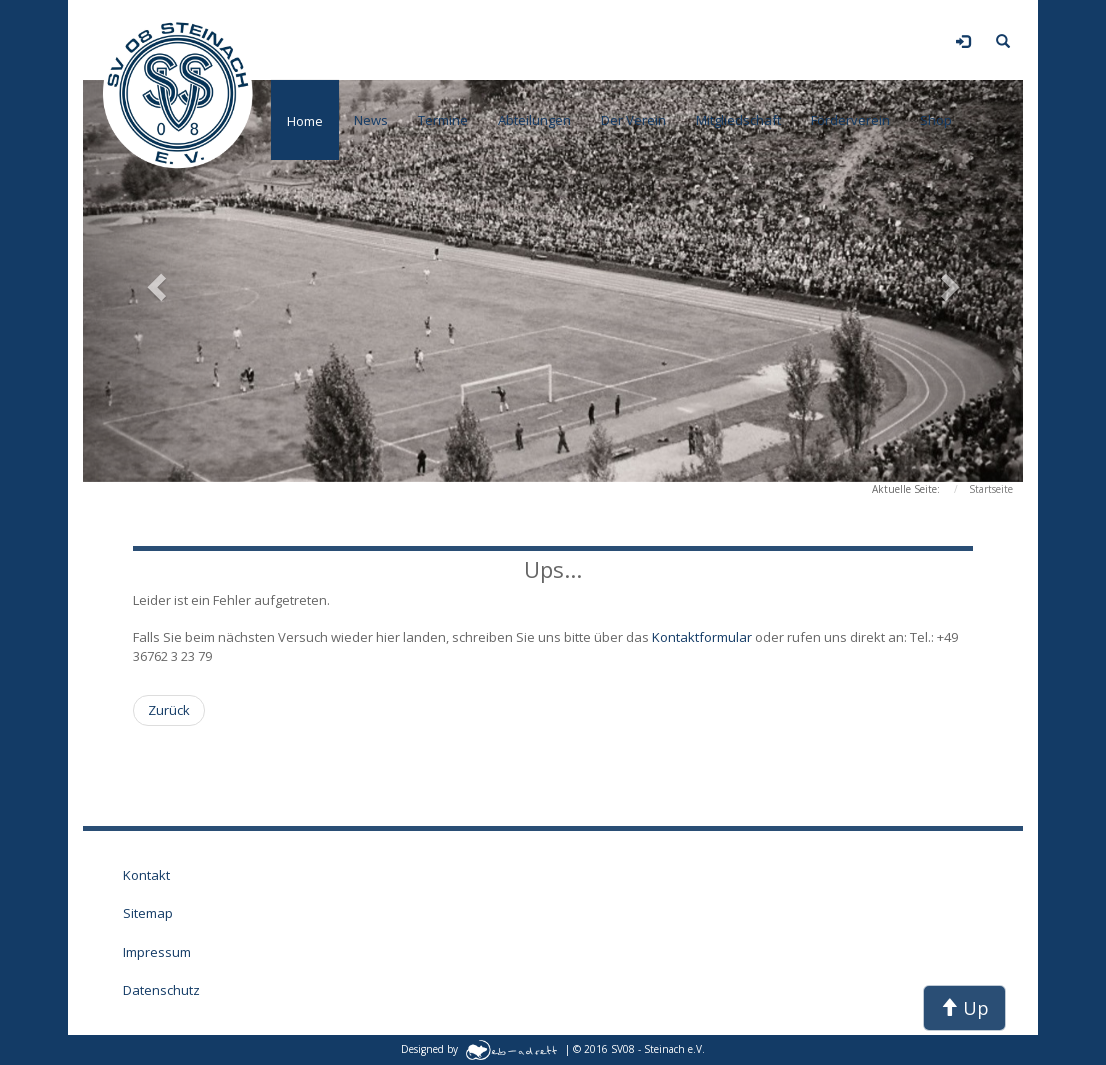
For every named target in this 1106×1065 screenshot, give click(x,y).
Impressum (157, 952)
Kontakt (146, 875)
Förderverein (850, 120)
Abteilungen (534, 120)
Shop (936, 120)
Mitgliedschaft (738, 120)
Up (964, 1008)
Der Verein (633, 120)
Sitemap (148, 913)
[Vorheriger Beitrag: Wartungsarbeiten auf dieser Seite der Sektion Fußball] (169, 710)
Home (305, 121)
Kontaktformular (703, 637)
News (371, 120)
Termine (443, 120)
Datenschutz (161, 990)
